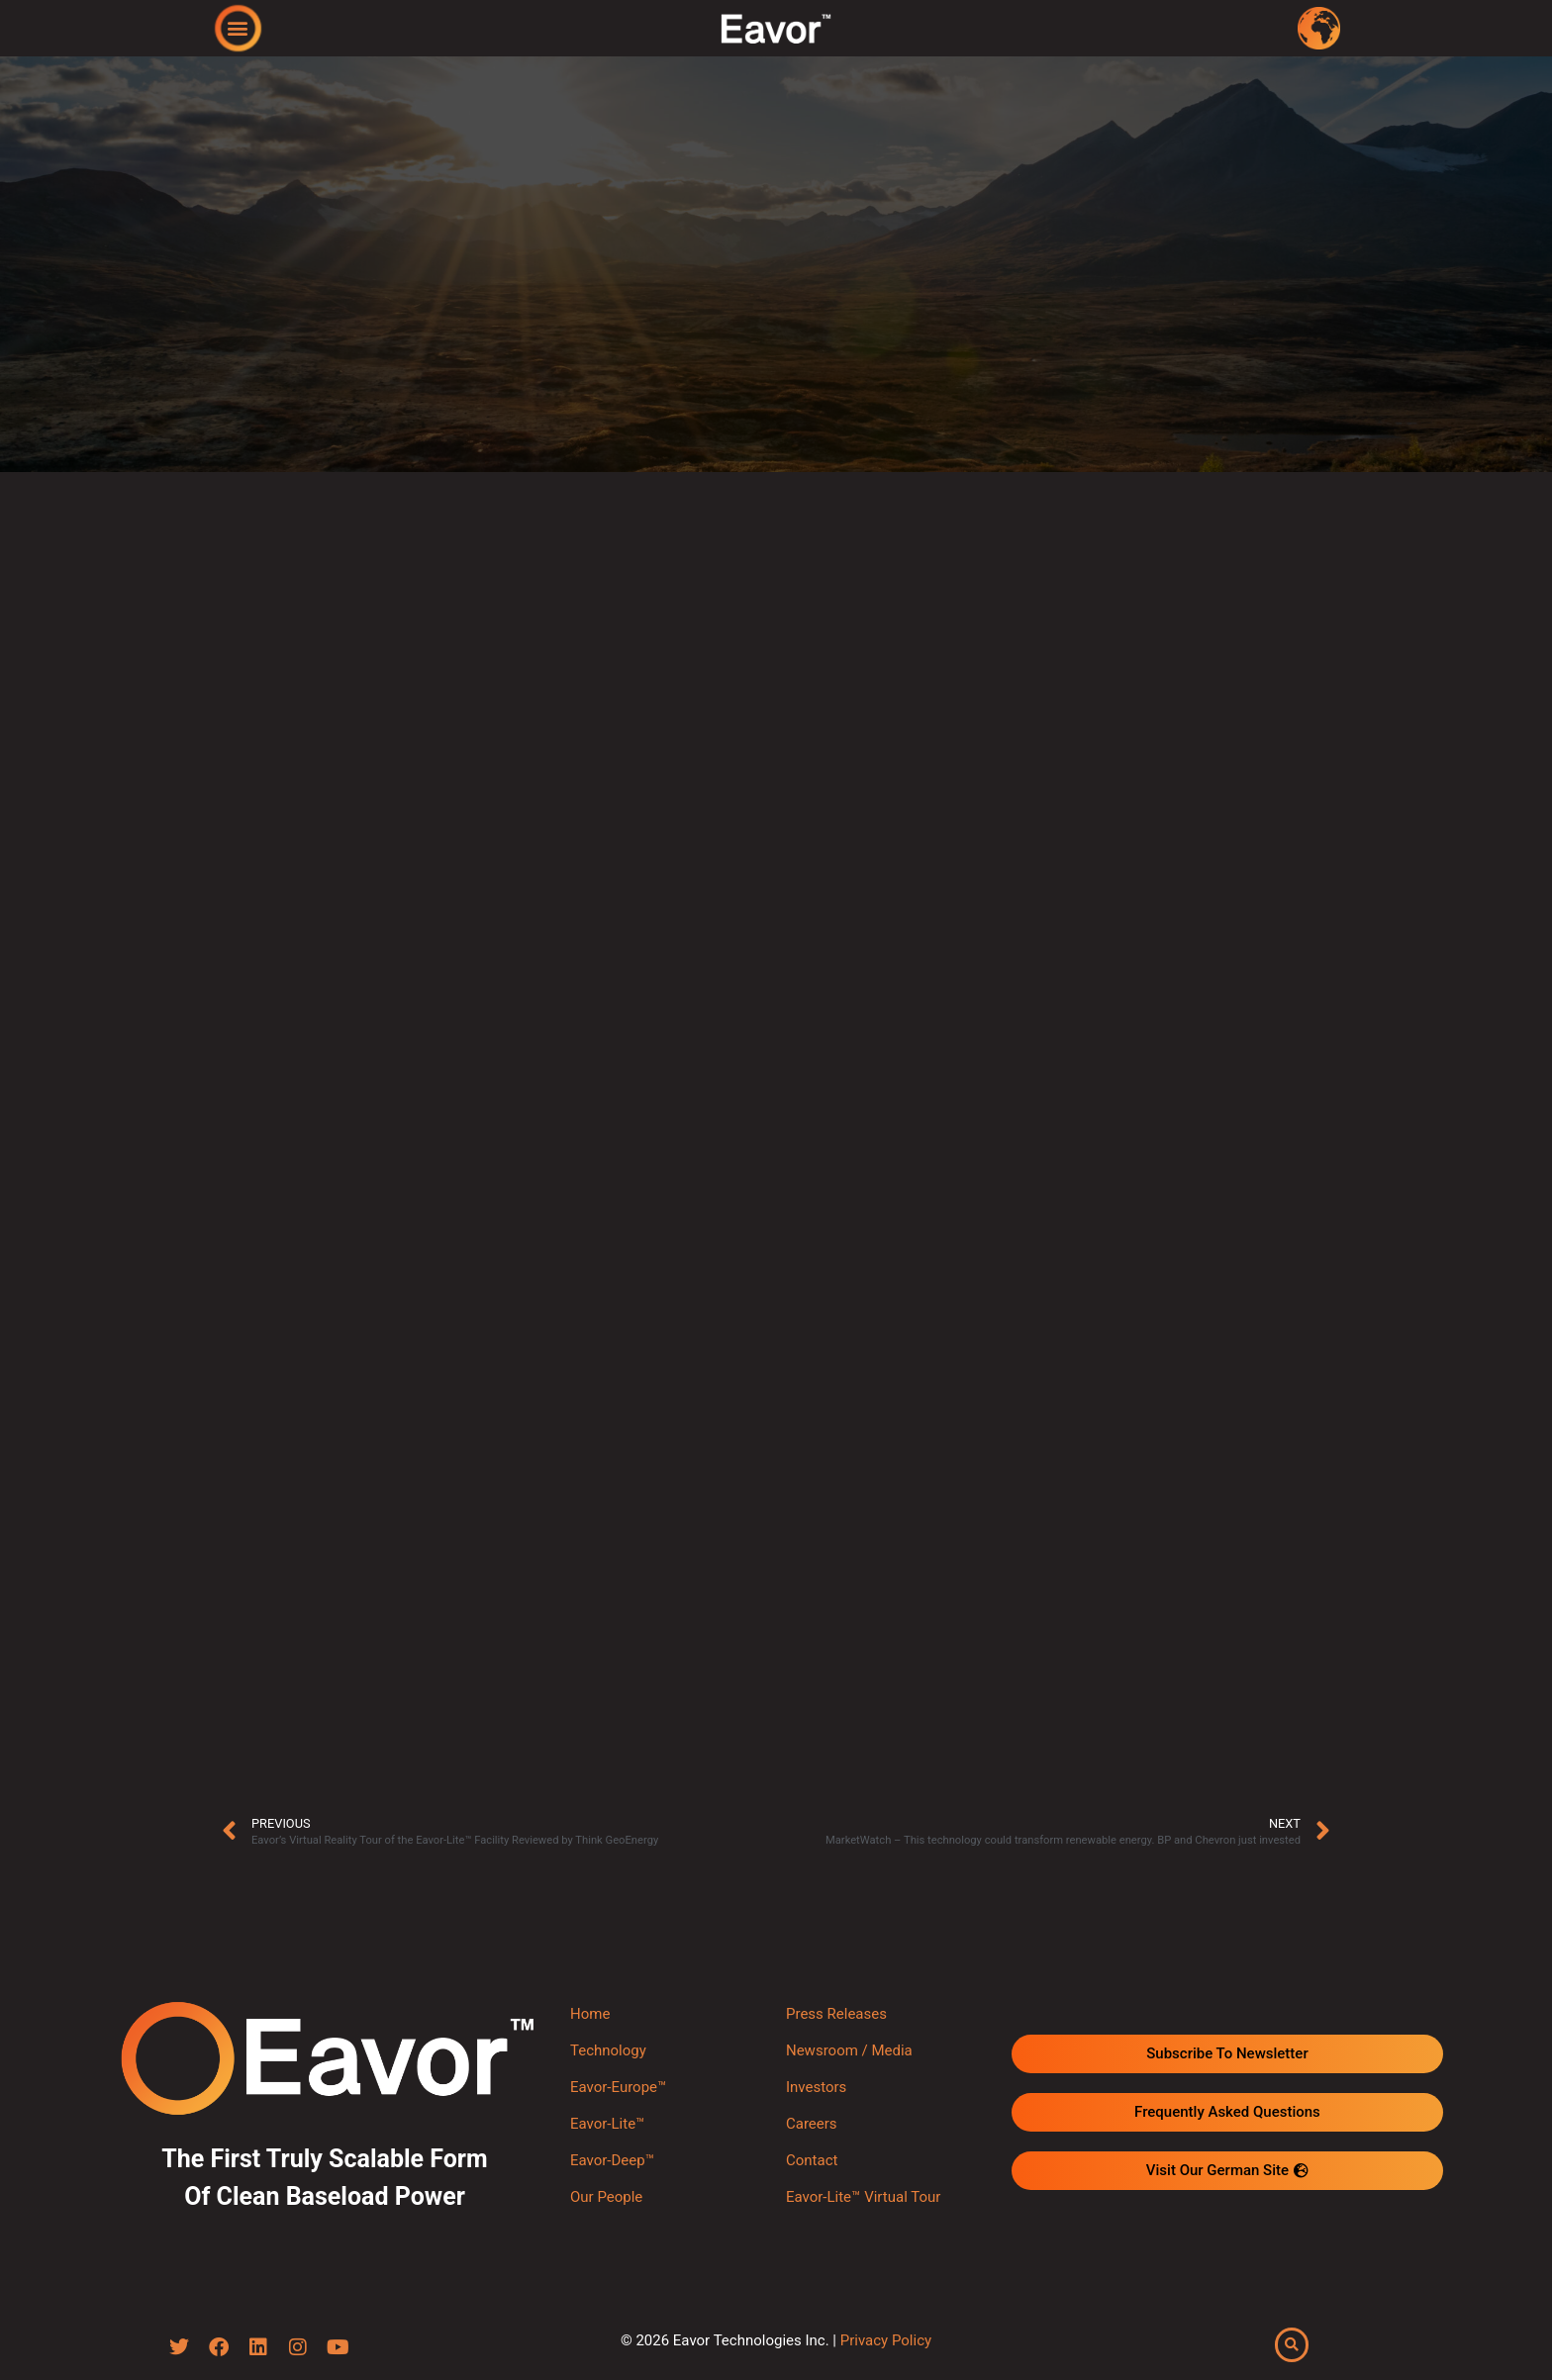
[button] (238, 27)
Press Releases (836, 2014)
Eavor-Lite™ (607, 2124)
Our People (606, 2197)
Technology (608, 2050)
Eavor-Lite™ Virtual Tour (863, 2197)
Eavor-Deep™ (612, 2160)
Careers (811, 2124)
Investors (816, 2087)
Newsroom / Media (849, 2050)
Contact (811, 2160)
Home (590, 2014)
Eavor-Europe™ (618, 2087)
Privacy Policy (885, 2341)
